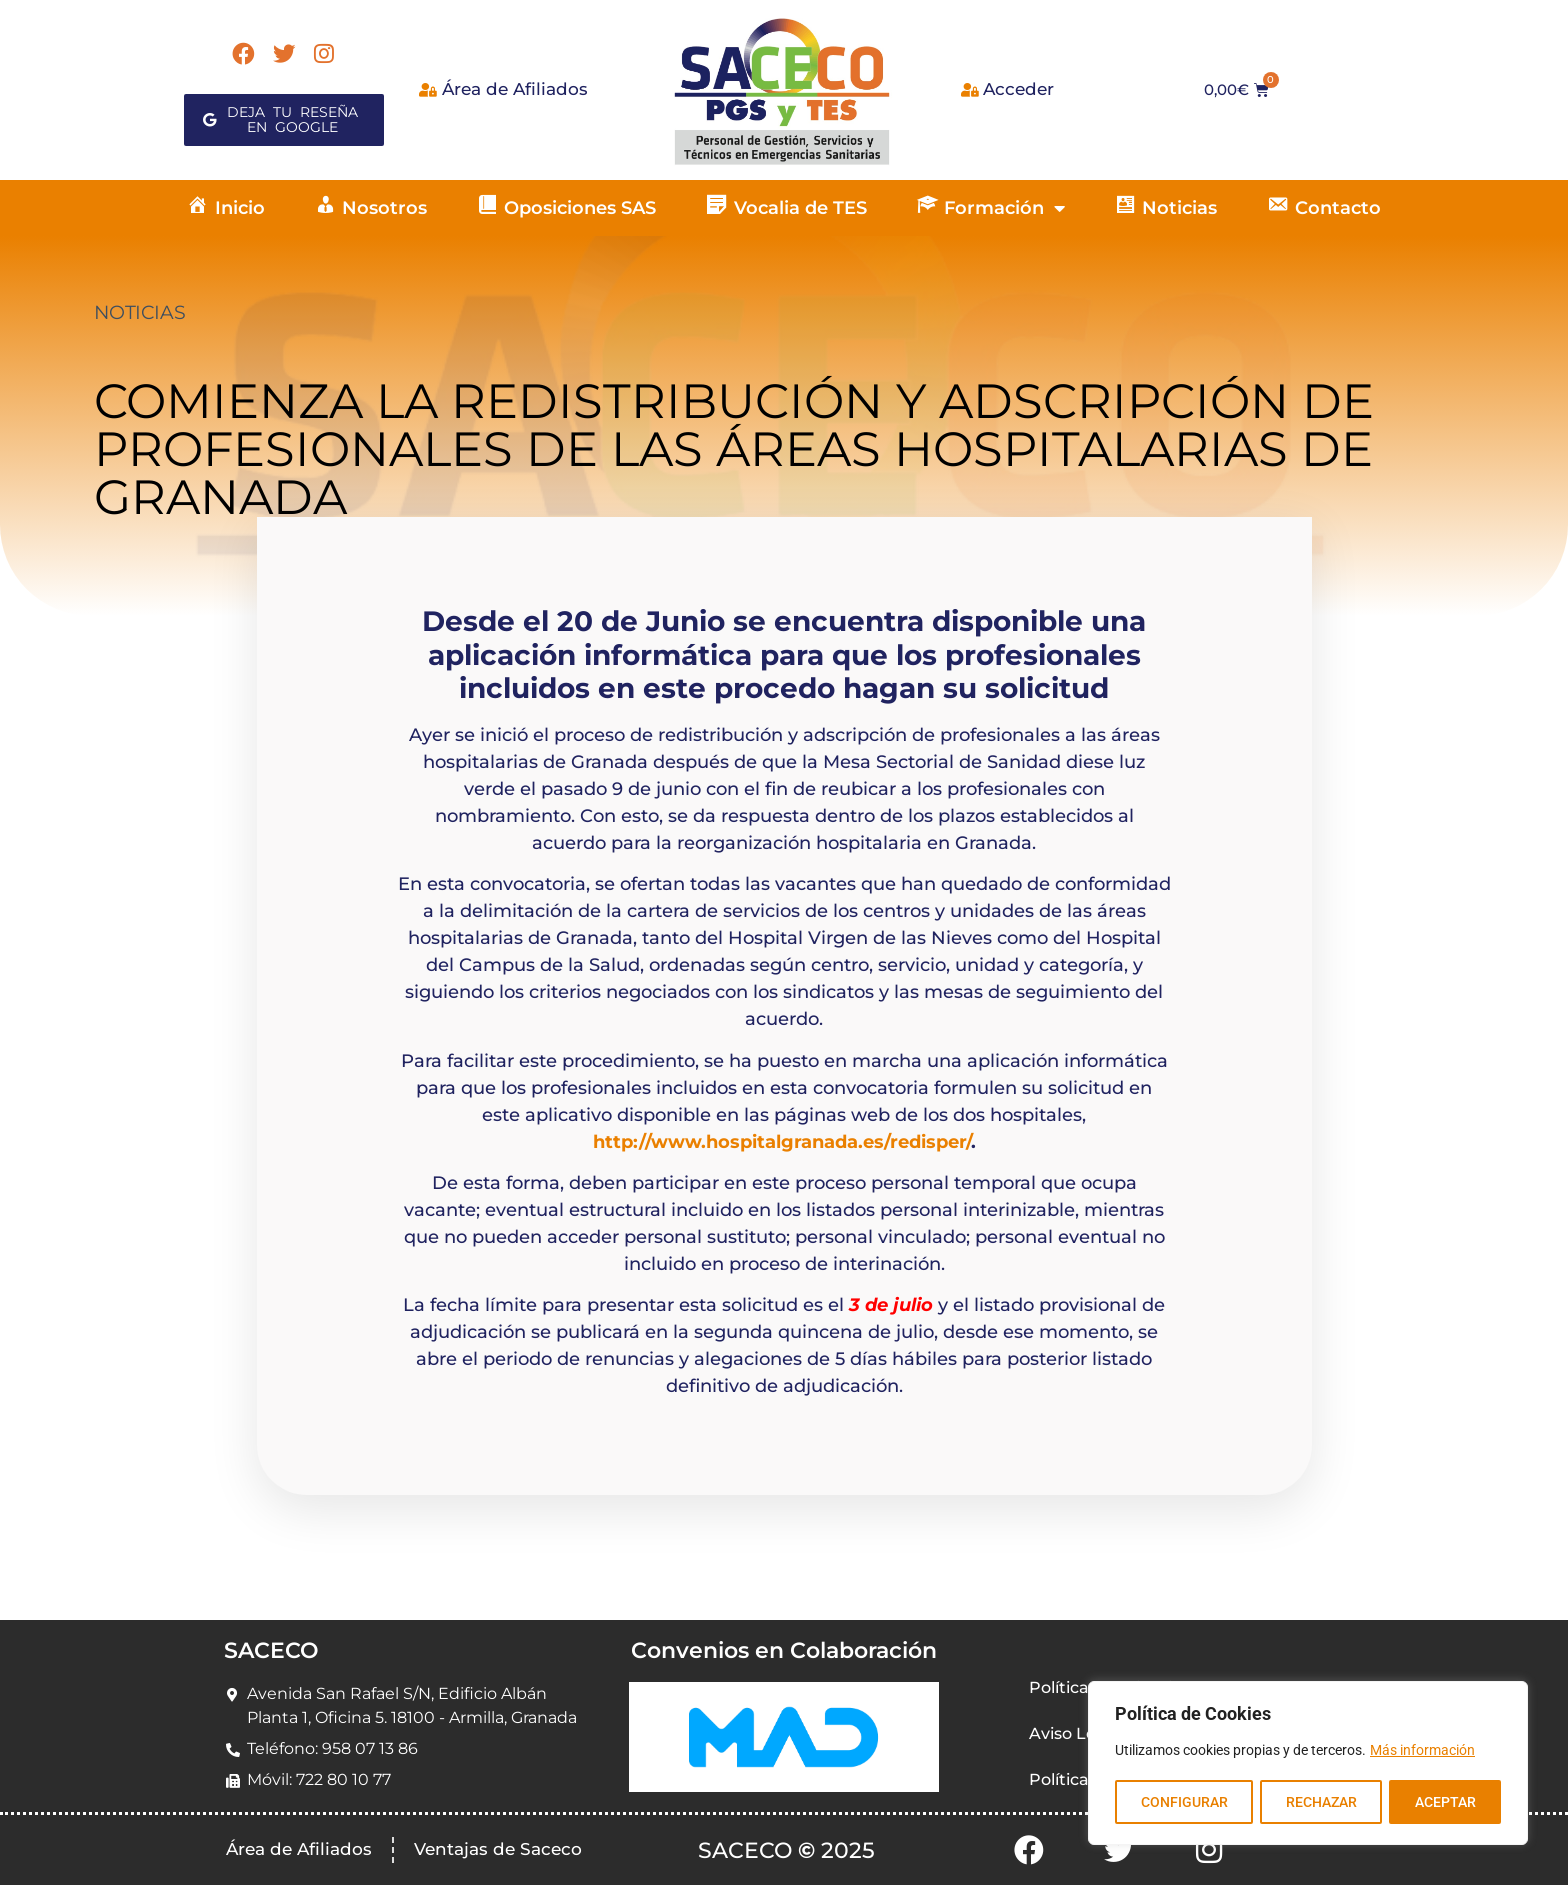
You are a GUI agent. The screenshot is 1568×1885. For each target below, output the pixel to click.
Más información (1422, 1752)
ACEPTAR (1445, 1802)
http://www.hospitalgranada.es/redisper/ (782, 1142)
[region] (1308, 1764)
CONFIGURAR (1183, 1802)
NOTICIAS (139, 312)
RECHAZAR (1320, 1802)
